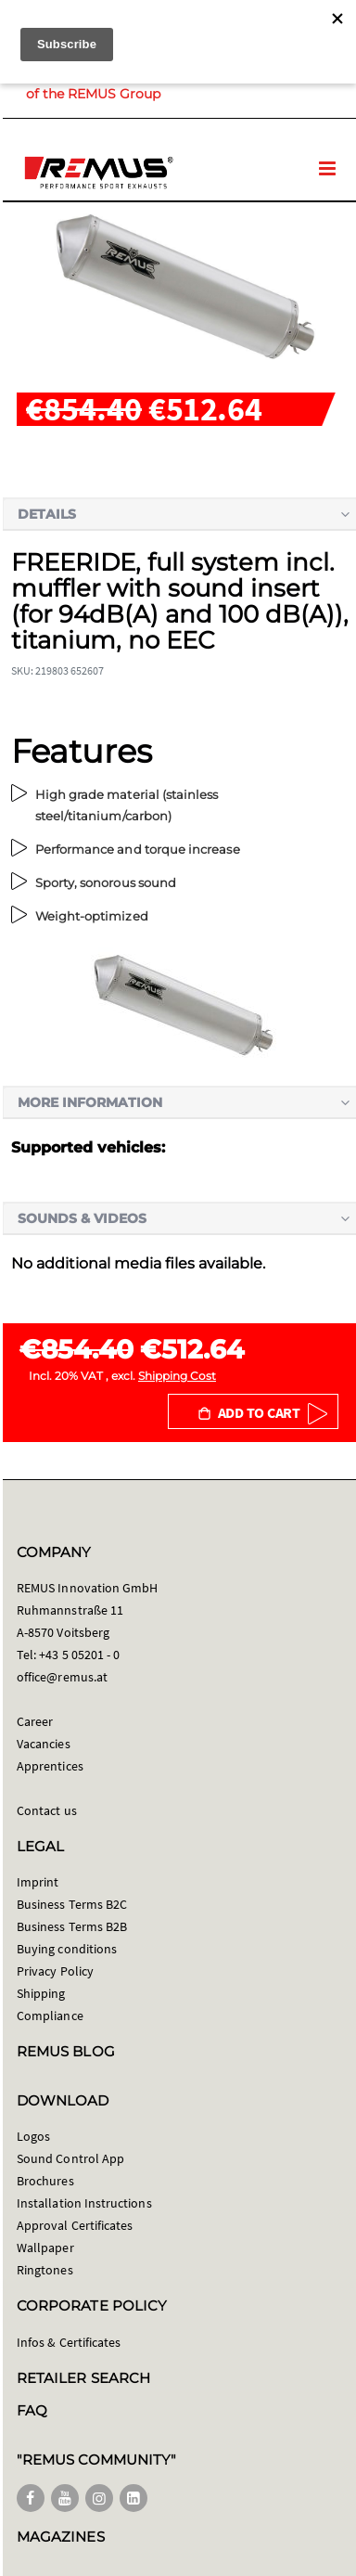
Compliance (50, 2015)
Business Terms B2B (72, 1926)
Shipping (41, 1993)
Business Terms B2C (72, 1904)
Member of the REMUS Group (143, 84)
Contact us (47, 1810)
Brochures (45, 2180)
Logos (33, 2136)
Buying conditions (67, 1948)
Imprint (37, 1882)
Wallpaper (45, 2247)
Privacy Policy (55, 1971)
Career (35, 1721)
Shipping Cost (177, 1376)
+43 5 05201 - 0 (79, 1654)
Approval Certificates (75, 2225)
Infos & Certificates (69, 2342)
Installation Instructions (84, 2203)
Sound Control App (70, 2158)
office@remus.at (62, 1676)
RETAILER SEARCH (83, 2378)
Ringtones (45, 2269)
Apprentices (50, 1766)
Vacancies (43, 1743)
